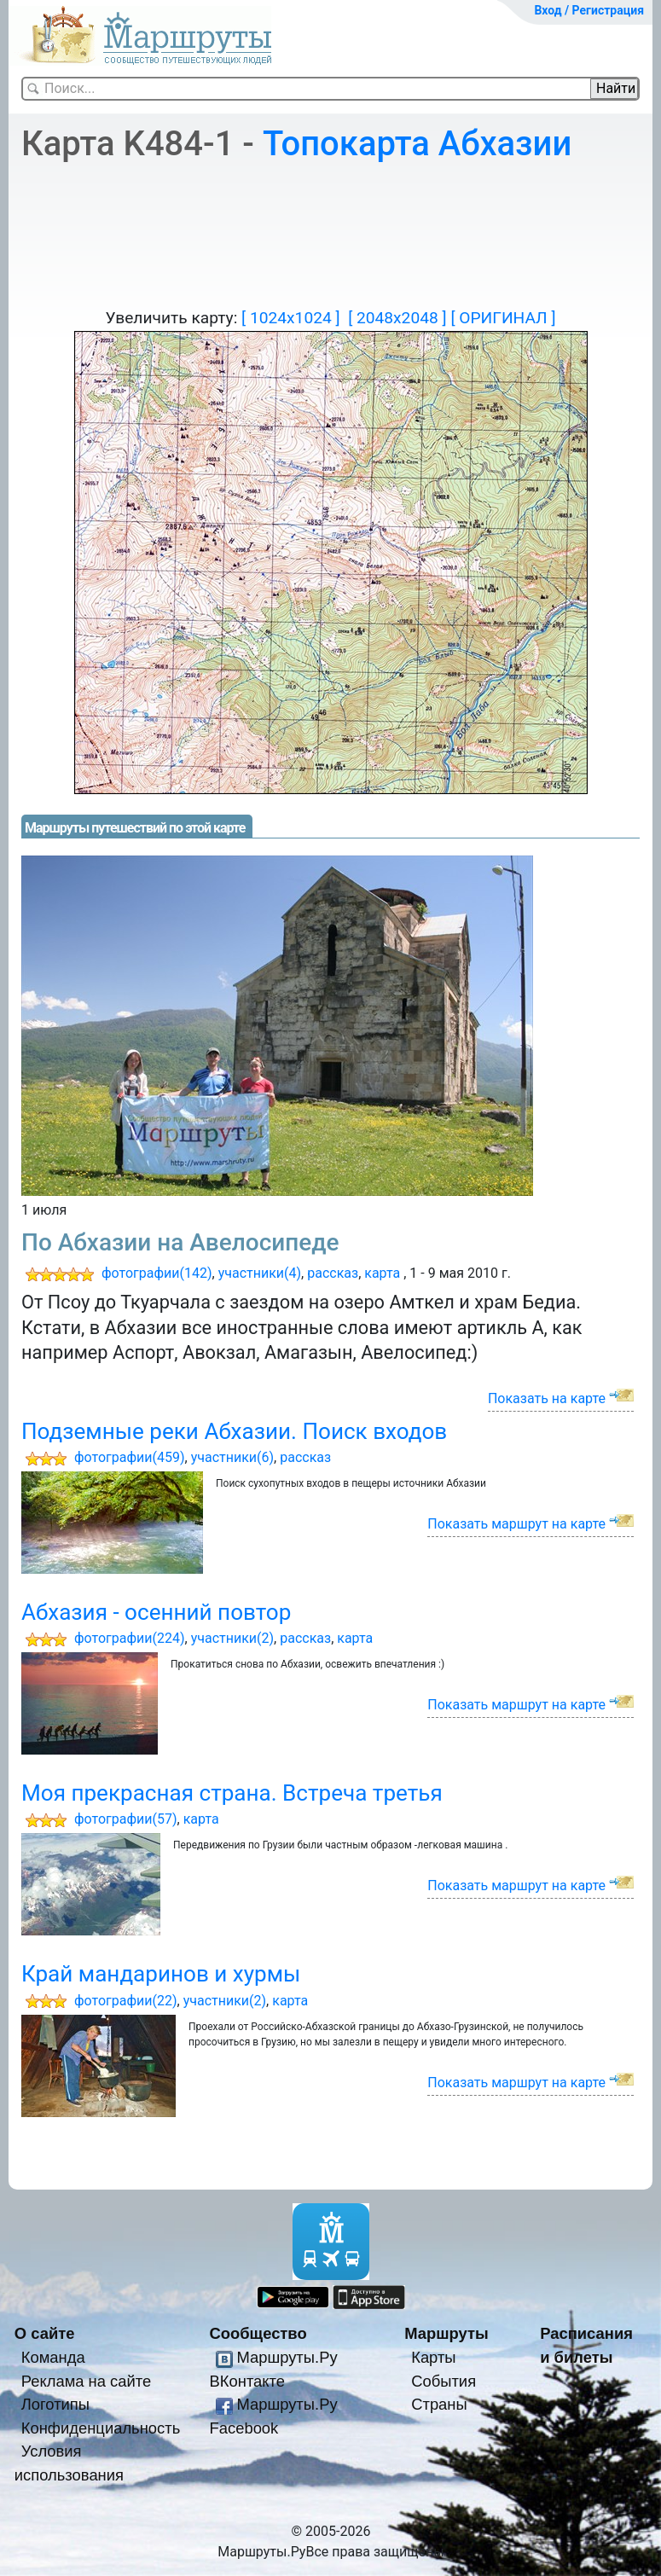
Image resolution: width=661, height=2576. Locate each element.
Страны (439, 2404)
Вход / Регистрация (589, 10)
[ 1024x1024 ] (290, 318)
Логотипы (55, 2404)
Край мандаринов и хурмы (160, 1974)
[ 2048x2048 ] (397, 318)
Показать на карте (547, 1398)
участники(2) (232, 1638)
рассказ (332, 1273)
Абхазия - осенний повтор (156, 1612)
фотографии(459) (129, 1457)
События (443, 2381)
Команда (53, 2357)
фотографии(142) (156, 1273)
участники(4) (259, 1273)
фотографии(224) (129, 1638)
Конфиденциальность (101, 2428)
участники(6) (232, 1457)
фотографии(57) (125, 1819)
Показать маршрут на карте (516, 1524)
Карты (433, 2357)
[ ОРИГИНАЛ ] (502, 318)
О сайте (44, 2333)
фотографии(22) (125, 2001)
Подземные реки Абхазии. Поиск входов (234, 1431)
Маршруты (446, 2333)
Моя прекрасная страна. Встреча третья (232, 1793)
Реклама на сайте (86, 2381)
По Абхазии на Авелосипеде (180, 1242)
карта (382, 1273)
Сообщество (258, 2333)
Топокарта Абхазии (417, 144)
